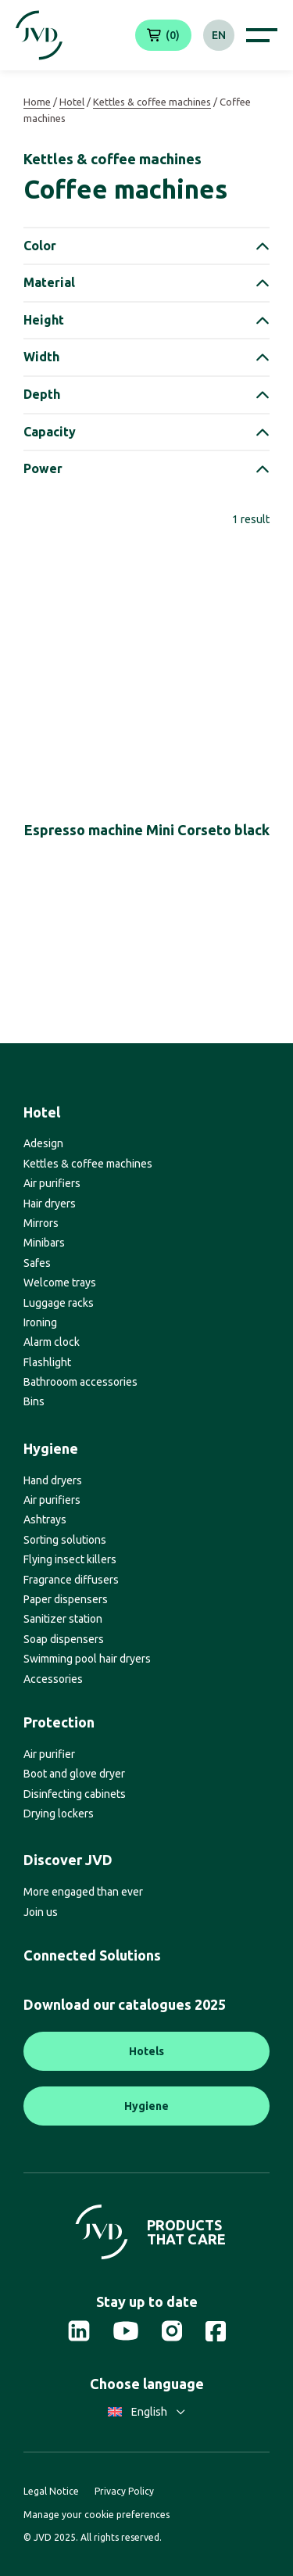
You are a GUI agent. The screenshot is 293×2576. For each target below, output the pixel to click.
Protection (59, 1722)
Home (37, 101)
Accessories (53, 1679)
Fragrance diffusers (71, 1579)
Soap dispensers (63, 1639)
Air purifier (49, 1754)
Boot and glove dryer (74, 1773)
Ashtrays (44, 1519)
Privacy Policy (124, 2491)
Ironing (40, 1322)
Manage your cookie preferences (96, 2515)
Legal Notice (51, 2491)
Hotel (71, 101)
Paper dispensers (65, 1599)
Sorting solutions (64, 1540)
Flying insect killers (69, 1559)
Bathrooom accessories (80, 1382)
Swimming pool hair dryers (87, 1658)
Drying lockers (58, 1813)
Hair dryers (49, 1203)
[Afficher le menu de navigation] (261, 35)
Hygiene (50, 1448)
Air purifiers (51, 1183)
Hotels (146, 2051)
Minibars (44, 1242)
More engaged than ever (83, 1891)
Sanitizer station (62, 1619)
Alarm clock (51, 1342)
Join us (40, 1912)
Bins (34, 1401)
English (146, 2412)
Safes (37, 1263)
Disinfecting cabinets (74, 1794)
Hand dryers (52, 1480)
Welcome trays (59, 1282)
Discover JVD (68, 1859)
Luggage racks (58, 1303)
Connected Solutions (92, 1955)
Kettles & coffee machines (152, 101)
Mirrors (41, 1223)
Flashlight (47, 1362)
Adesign (43, 1143)
